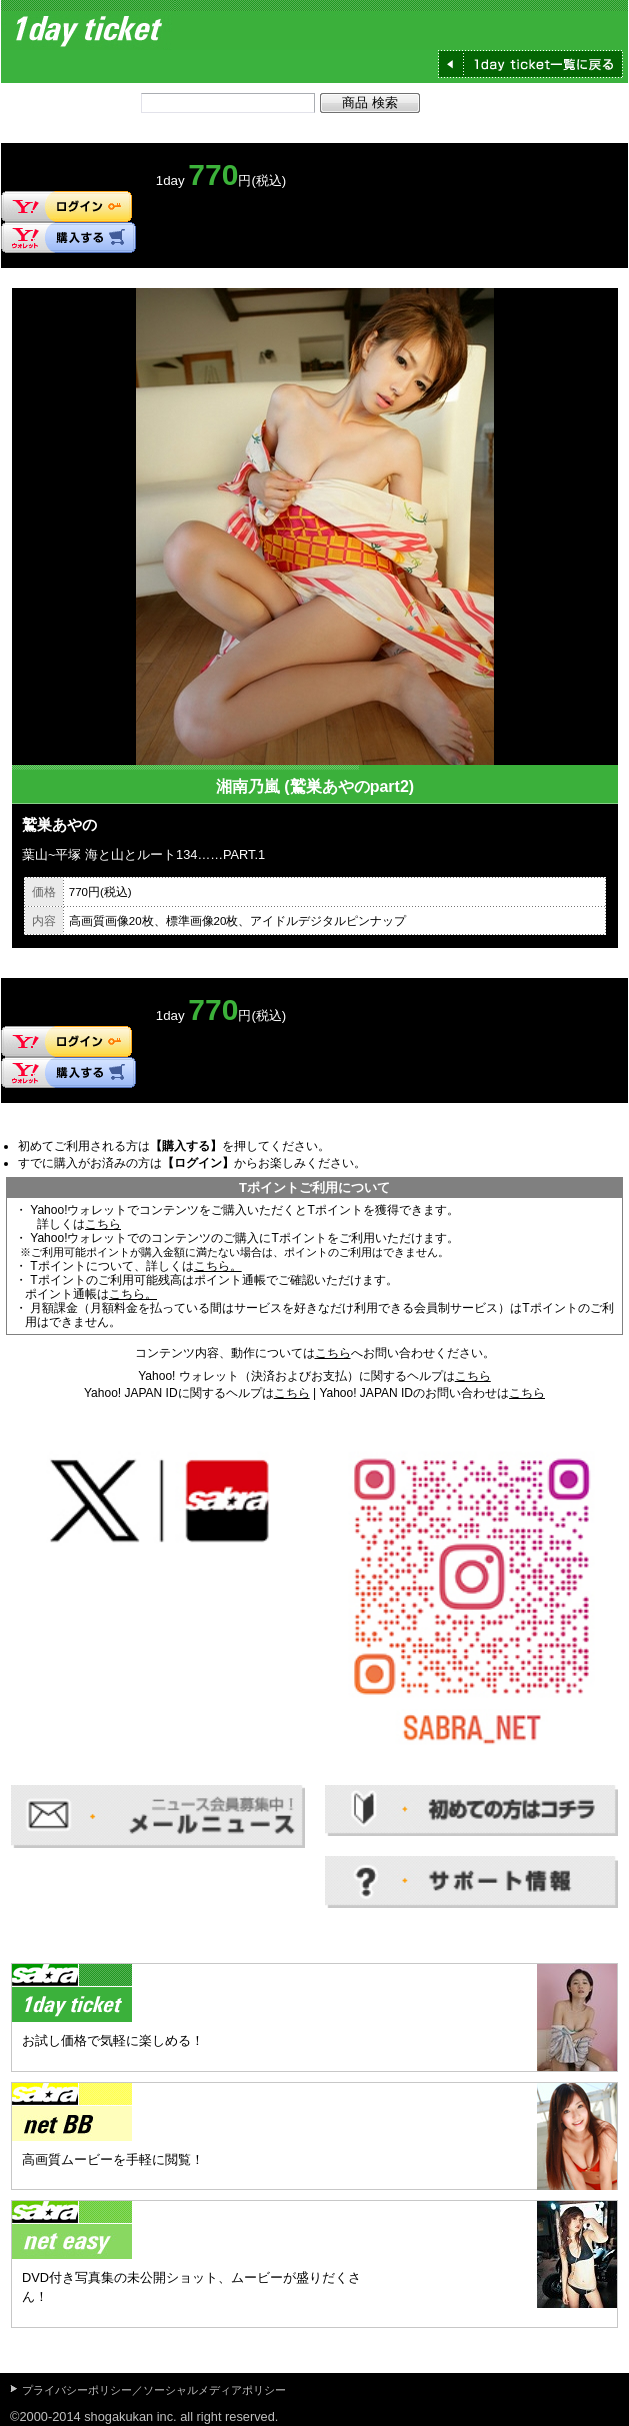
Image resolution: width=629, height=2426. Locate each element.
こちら (103, 1224)
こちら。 (218, 1266)
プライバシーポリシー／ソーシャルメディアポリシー (154, 2390)
